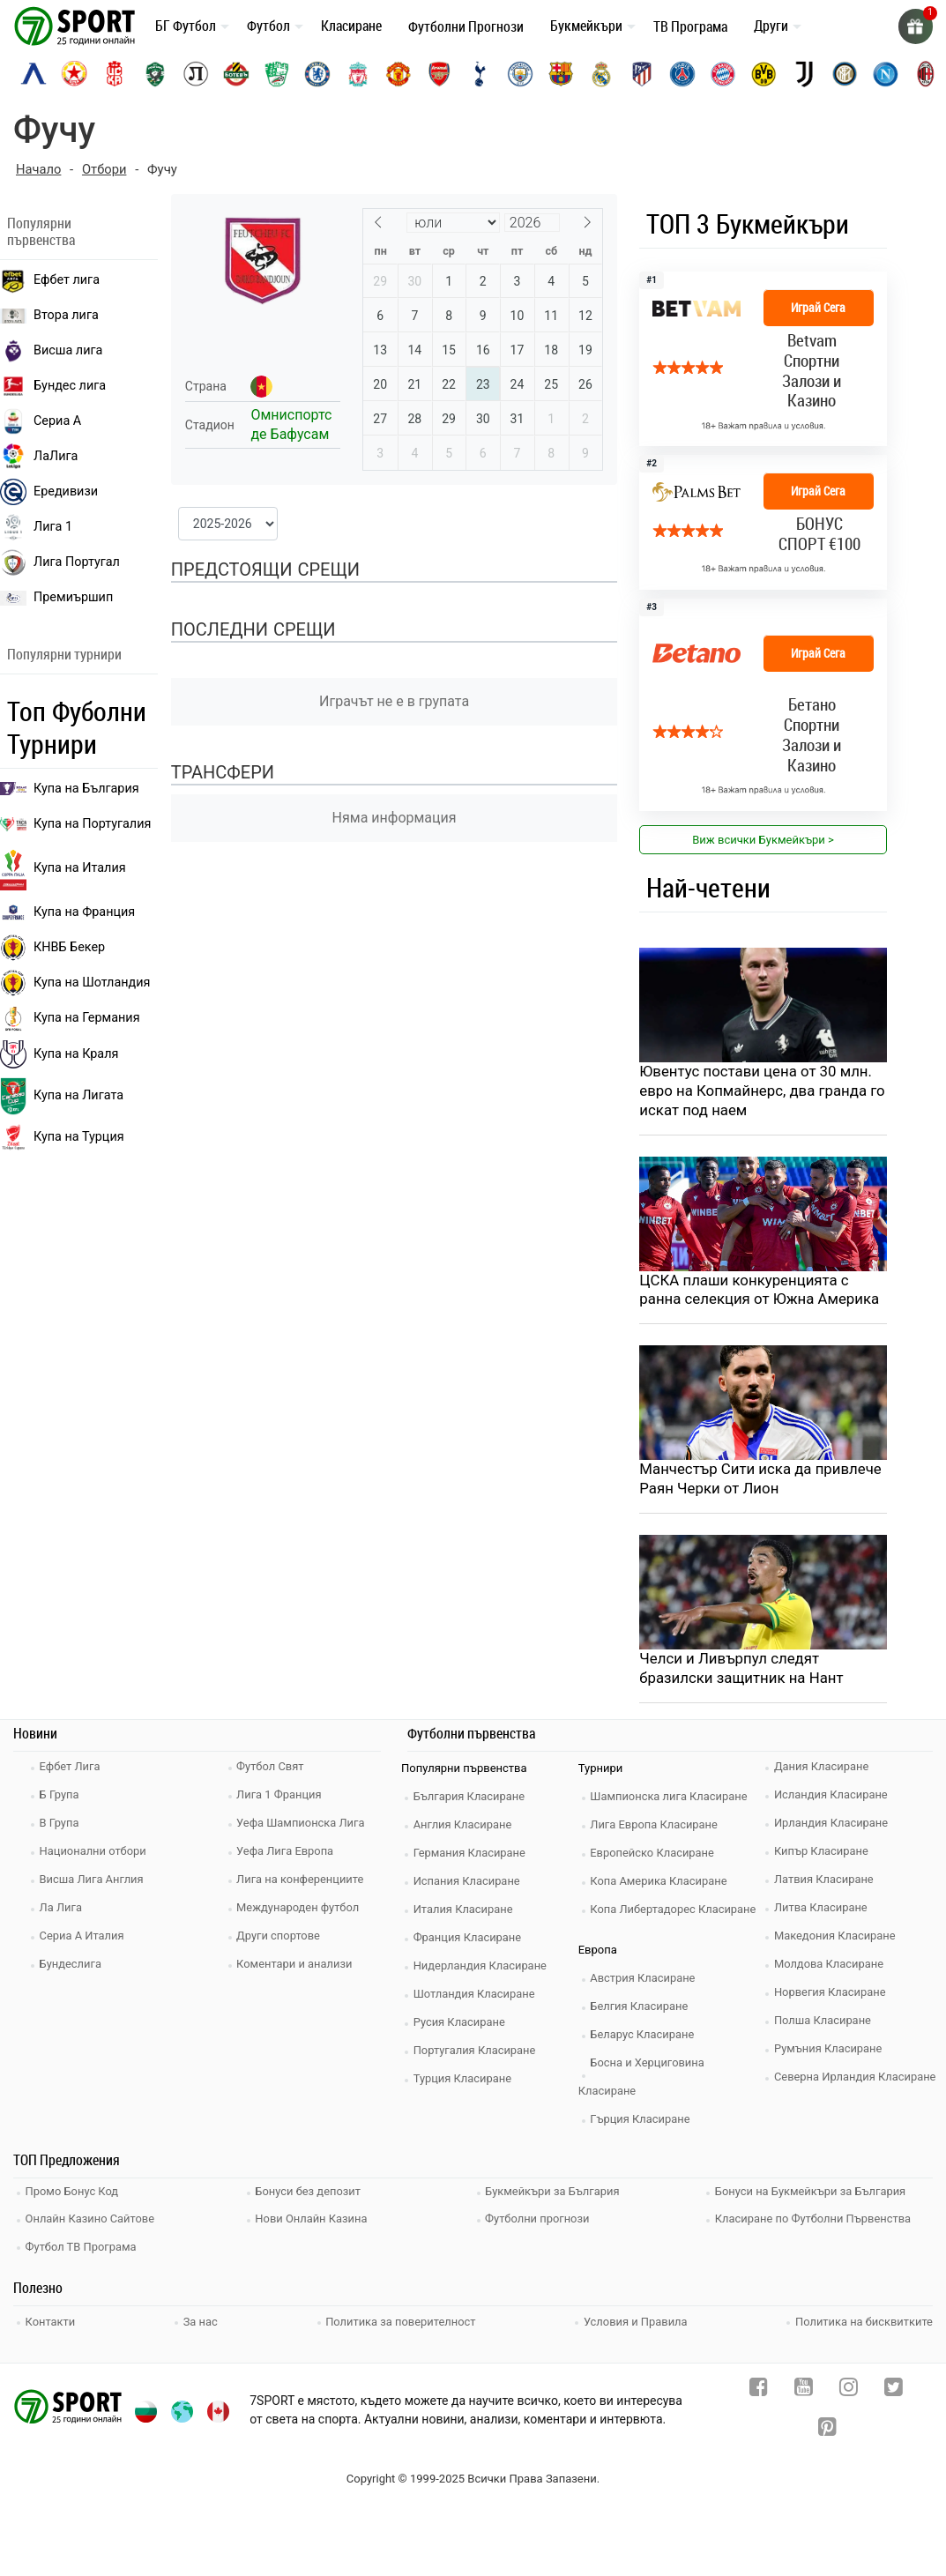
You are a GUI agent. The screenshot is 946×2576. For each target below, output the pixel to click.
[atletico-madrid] (642, 74)
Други (771, 25)
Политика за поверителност (400, 2320)
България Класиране (470, 1798)
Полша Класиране (824, 2022)
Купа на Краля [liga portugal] (59, 1054)
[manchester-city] (520, 74)
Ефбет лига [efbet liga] (50, 280)
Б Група (60, 1796)
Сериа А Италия (83, 1937)
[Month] (453, 222)
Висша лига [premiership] (51, 351)
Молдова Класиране (830, 1965)
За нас (200, 2320)
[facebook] (759, 2389)
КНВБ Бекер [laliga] (52, 947)
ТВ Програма (690, 26)
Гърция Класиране (642, 2120)
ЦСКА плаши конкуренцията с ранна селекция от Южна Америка (760, 1290)
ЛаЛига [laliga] (39, 456)
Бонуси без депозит (310, 2193)
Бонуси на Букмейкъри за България (812, 2193)
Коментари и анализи (296, 1965)
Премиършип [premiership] (56, 598)
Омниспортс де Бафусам (290, 424)
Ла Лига (62, 1909)
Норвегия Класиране (831, 1993)
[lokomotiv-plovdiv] (195, 74)
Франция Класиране (468, 1939)
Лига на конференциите (302, 1880)
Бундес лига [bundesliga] (53, 386)
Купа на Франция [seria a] (67, 911)
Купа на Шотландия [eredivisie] (75, 983)
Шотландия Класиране (475, 1995)
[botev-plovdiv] (236, 74)
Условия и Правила (635, 2320)
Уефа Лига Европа (287, 1852)
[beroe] (277, 74)
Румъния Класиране (829, 2050)
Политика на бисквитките (863, 2320)
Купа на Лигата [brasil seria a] (61, 1096)
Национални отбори (94, 1852)
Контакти (51, 2320)
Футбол (268, 25)
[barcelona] (560, 74)
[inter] (844, 74)
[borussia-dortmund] (763, 74)
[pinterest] (827, 2429)
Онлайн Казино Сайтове (91, 2219)
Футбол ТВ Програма (82, 2245)
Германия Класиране (470, 1854)
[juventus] (804, 74)
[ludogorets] (155, 74)
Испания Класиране (468, 1882)
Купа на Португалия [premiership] (75, 823)
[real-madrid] (601, 74)
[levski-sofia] (33, 74)
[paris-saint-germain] (682, 74)
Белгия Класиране (641, 2007)
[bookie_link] (762, 359)
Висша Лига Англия (93, 1880)
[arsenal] (439, 74)
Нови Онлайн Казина (313, 2219)
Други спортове (280, 1937)
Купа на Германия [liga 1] (70, 1018)
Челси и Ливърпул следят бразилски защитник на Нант (742, 1670)
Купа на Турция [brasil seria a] (62, 1137)
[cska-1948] (114, 74)
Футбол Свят (272, 1768)
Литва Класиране (822, 1909)
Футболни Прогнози (466, 26)
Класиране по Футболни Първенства (814, 2219)
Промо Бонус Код (73, 2193)
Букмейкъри (586, 25)
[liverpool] (358, 74)
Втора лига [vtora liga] (49, 315)
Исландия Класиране (832, 1796)
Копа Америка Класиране (661, 1882)
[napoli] (885, 74)
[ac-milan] (925, 74)
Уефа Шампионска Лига (303, 1824)
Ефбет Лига (71, 1768)
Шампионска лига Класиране (671, 1798)
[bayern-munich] (723, 74)
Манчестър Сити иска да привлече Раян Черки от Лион (761, 1481)
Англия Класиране (464, 1826)
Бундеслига (72, 1965)
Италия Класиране (464, 1910)
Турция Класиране (463, 2080)
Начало (39, 169)
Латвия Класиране (825, 1880)
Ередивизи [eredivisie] (49, 492)
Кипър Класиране (822, 1852)
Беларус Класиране (644, 2036)
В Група (60, 1824)
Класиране (351, 25)
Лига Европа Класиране (656, 1826)
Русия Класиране (460, 2023)
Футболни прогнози (539, 2219)
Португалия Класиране (476, 2052)
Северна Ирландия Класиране (856, 2078)
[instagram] (849, 2389)
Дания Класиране (822, 1768)
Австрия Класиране (644, 1979)
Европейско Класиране (654, 1854)
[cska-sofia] (74, 74)
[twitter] (893, 2389)
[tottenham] (479, 74)
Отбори (105, 169)
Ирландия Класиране (832, 1824)
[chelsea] (317, 74)
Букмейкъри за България (554, 2193)
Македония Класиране (836, 1937)
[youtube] (804, 2389)
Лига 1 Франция (281, 1796)
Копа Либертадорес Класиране (675, 1910)
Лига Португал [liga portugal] (60, 562)
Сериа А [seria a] (40, 421)
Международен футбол (299, 1909)
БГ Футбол (185, 25)
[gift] (915, 26)
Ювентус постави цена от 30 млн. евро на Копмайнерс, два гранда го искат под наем (757, 1091)
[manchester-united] (398, 74)
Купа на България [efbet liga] (69, 788)
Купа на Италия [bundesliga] (63, 868)
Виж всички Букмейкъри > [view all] (763, 839)
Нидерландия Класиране (481, 1967)
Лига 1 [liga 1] (36, 527)
